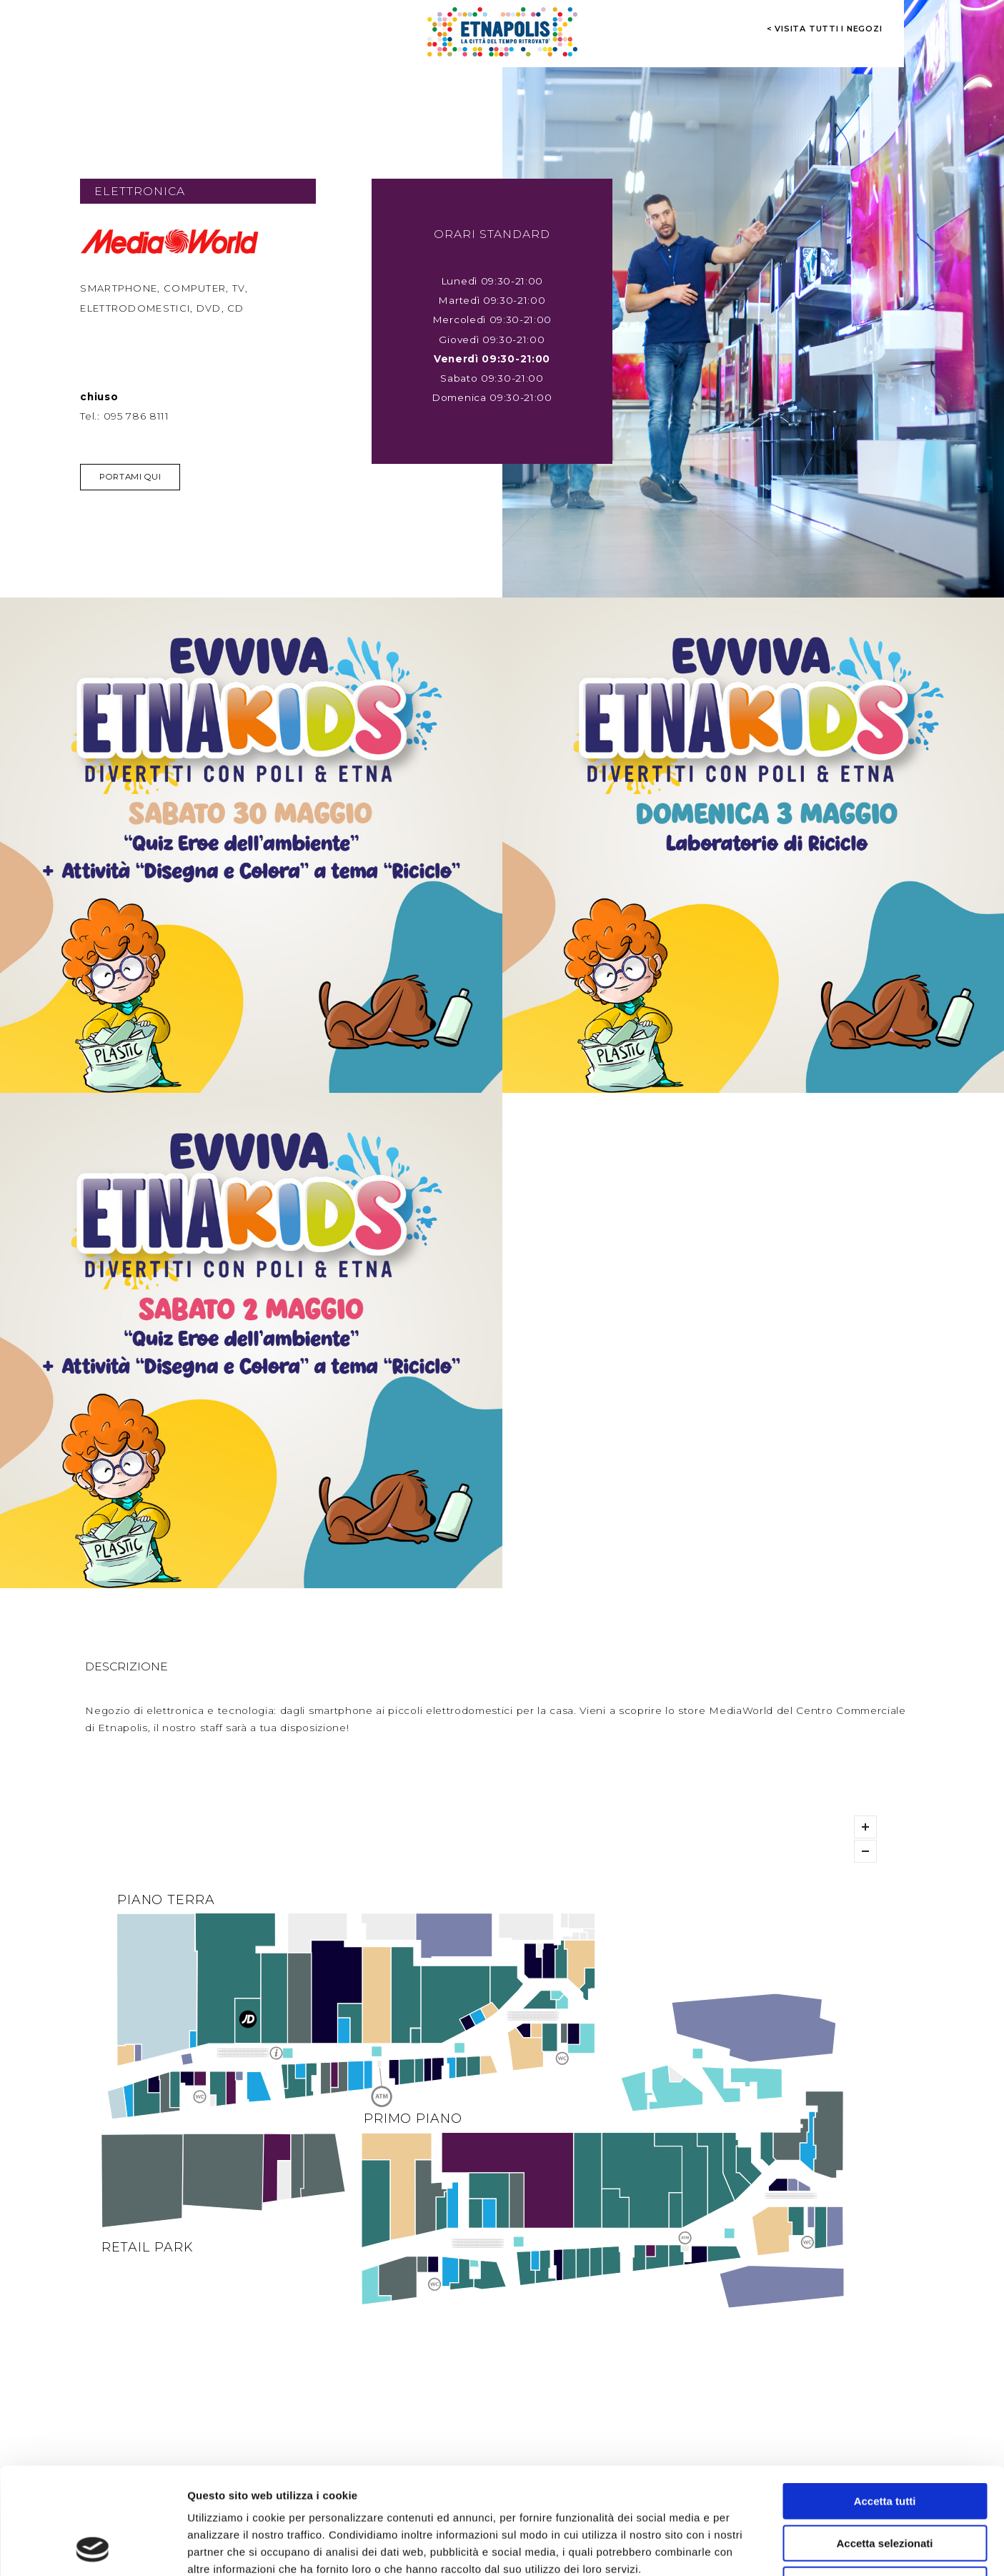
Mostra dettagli (751, 2548)
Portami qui (130, 477)
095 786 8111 (136, 416)
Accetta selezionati (884, 2443)
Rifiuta (885, 2485)
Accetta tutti (885, 2401)
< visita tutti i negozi (825, 29)
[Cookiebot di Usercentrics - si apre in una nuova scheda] (92, 2548)
